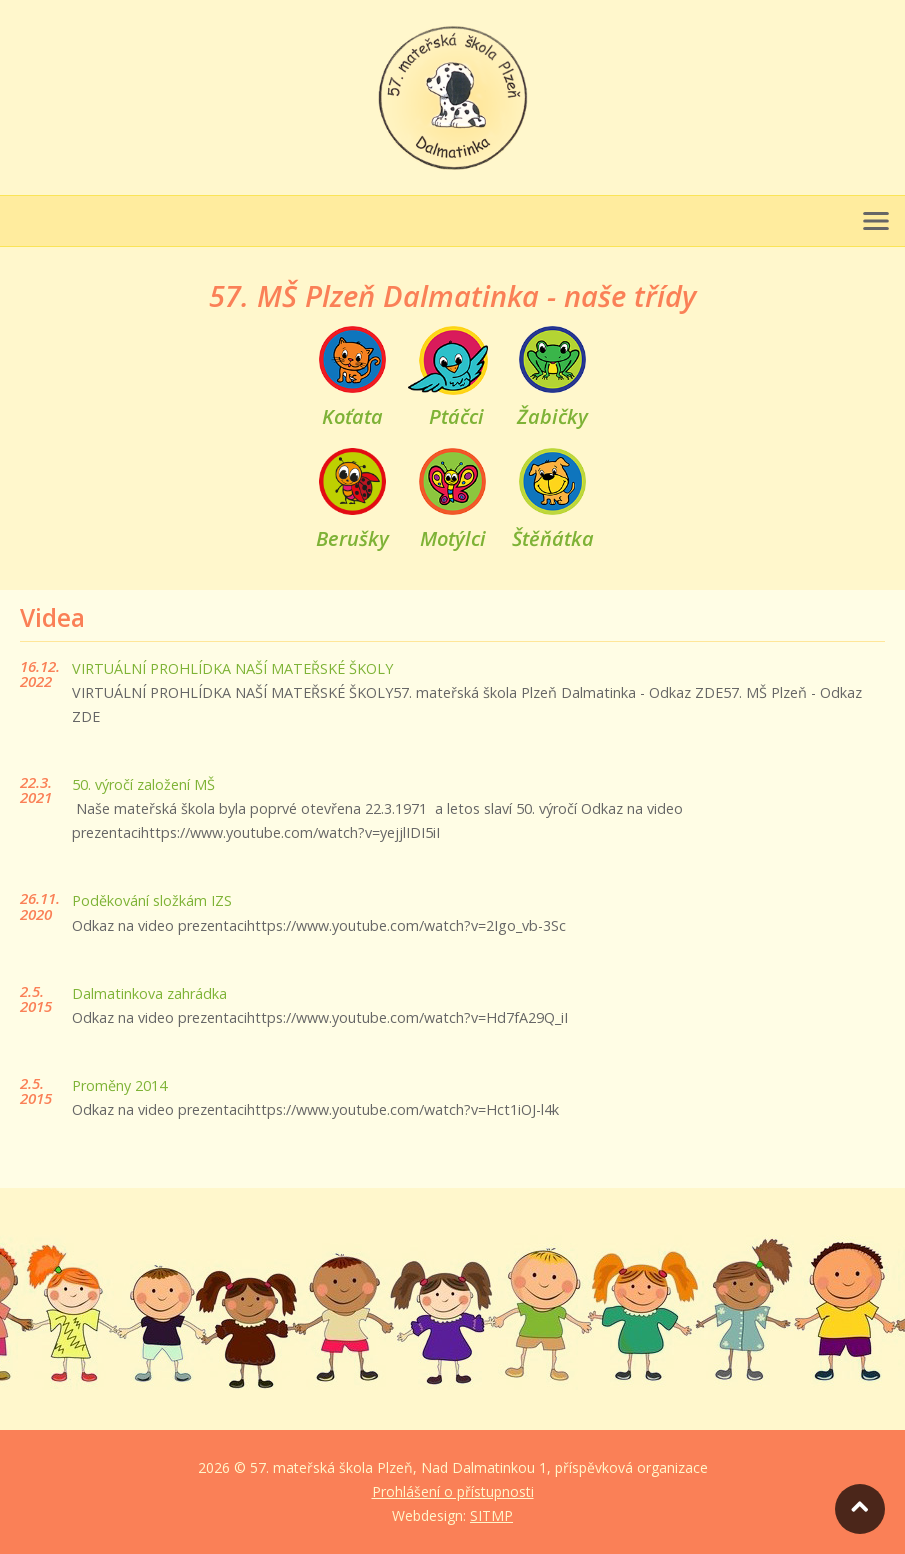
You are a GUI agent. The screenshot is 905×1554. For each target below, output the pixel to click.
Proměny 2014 (119, 1085)
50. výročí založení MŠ (143, 784)
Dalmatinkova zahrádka (149, 993)
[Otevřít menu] (876, 221)
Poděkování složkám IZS (152, 900)
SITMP (491, 1515)
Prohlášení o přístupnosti (453, 1491)
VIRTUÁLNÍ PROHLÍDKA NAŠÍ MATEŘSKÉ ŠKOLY (232, 668)
